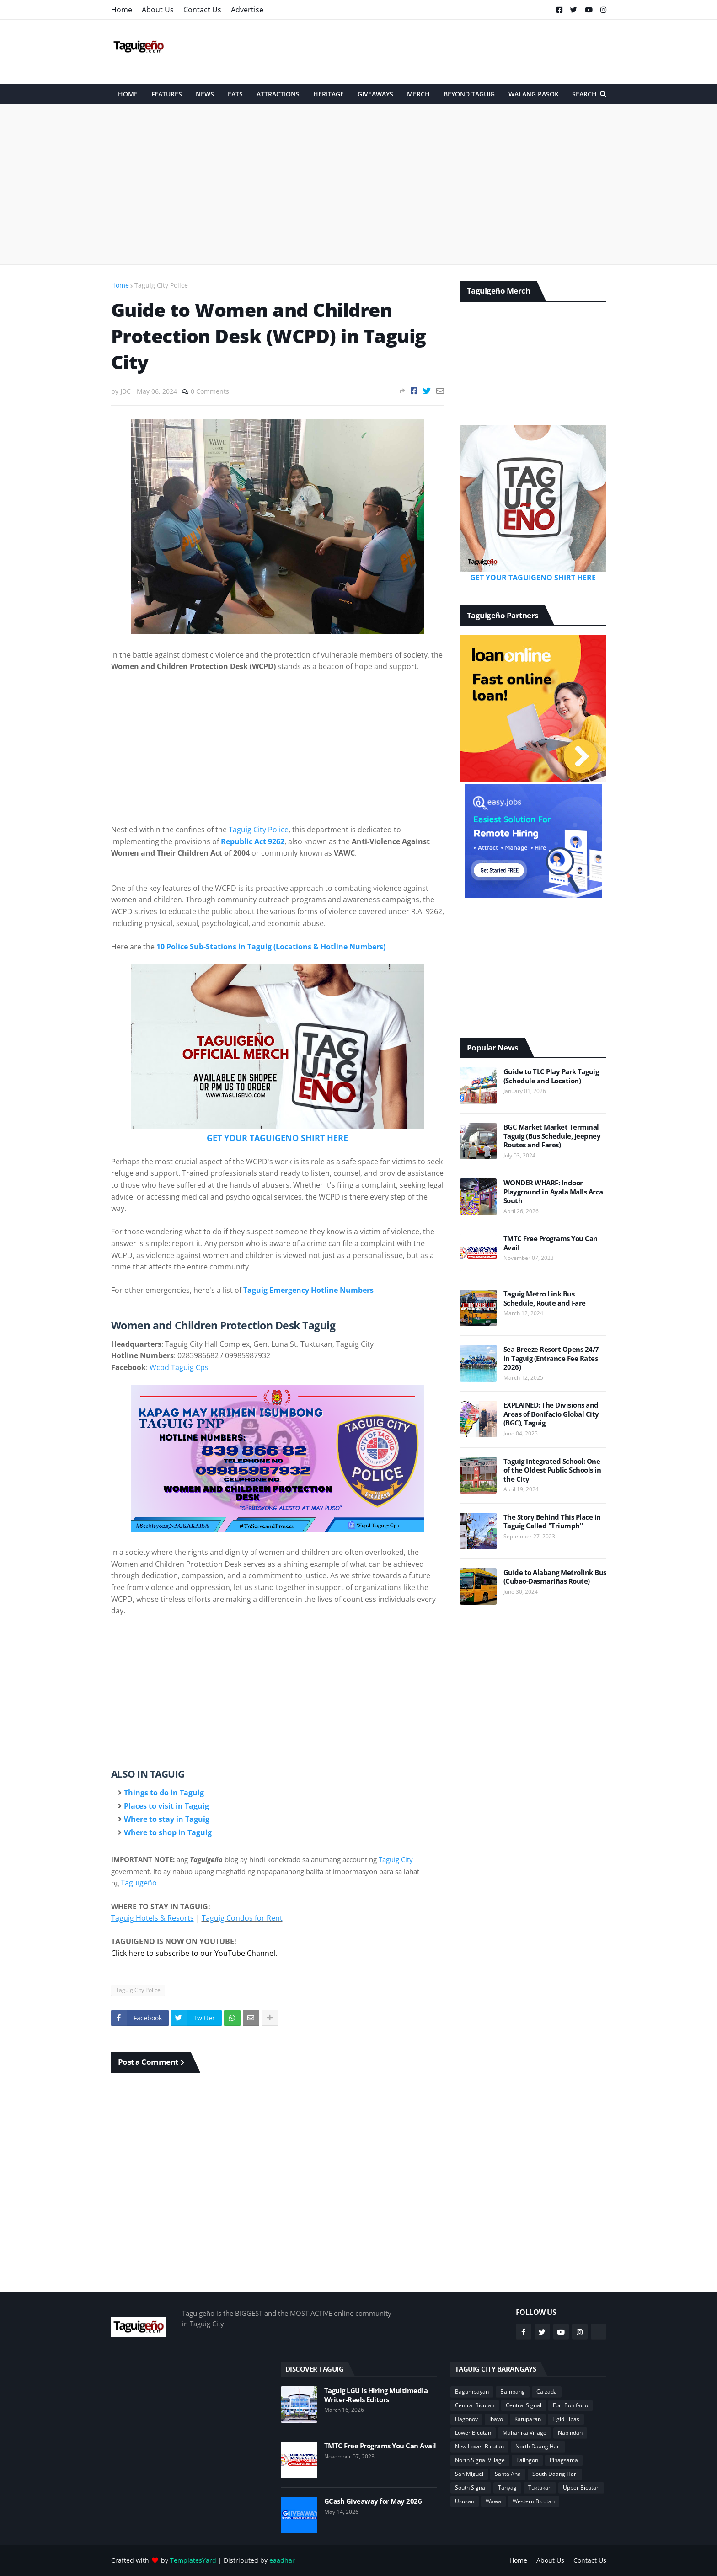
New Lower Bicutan (479, 2446)
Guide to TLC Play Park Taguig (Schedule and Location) (551, 1076)
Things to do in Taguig (164, 1793)
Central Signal (523, 2405)
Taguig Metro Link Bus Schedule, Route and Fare (544, 1298)
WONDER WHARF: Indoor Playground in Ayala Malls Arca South (553, 1191)
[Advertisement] (439, 51)
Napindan (570, 2433)
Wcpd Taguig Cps (179, 1367)
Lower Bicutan (473, 2433)
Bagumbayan (472, 2391)
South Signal (471, 2487)
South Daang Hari (555, 2474)
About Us (158, 10)
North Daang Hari (538, 2446)
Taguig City (396, 1859)
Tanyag (507, 2487)
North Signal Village (480, 2460)
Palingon (527, 2460)
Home (121, 10)
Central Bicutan (474, 2405)
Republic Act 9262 (252, 841)
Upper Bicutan (581, 2487)
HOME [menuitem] (128, 94)
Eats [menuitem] (235, 94)
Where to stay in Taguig (166, 1819)
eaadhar (282, 2560)
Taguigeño (139, 1883)
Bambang (512, 2391)
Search (584, 94)
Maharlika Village (524, 2433)
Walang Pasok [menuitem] (533, 94)
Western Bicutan (534, 2501)
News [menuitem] (205, 94)
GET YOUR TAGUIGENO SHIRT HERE (277, 1137)
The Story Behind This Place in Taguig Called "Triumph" (552, 1522)
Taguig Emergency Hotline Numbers (308, 1290)
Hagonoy (466, 2419)
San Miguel (469, 2474)
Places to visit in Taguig (166, 1806)
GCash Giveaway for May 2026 (373, 2501)
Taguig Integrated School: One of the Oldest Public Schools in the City (552, 1470)
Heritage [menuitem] (328, 94)
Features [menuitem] (166, 94)
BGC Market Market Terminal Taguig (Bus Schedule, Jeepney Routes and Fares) (552, 1136)
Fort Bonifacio (570, 2405)
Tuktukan (539, 2487)
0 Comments (210, 391)
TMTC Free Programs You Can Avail (550, 1243)
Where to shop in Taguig (168, 1832)
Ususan (464, 2501)
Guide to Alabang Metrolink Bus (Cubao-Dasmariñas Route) (554, 1577)
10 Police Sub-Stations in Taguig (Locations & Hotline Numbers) (270, 947)
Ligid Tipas (565, 2419)
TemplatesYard (193, 2560)
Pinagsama (564, 2460)
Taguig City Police (161, 285)
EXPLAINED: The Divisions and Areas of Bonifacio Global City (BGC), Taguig (551, 1414)
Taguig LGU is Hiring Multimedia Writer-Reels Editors (376, 2395)
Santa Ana (508, 2474)
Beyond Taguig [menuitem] (469, 94)
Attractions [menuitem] (278, 94)
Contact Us (202, 10)
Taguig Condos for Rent (242, 1918)
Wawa (493, 2501)
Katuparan (527, 2419)
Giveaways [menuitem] (375, 94)
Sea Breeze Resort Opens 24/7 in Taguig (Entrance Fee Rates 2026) (551, 1358)
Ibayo (496, 2419)
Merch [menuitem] (418, 94)
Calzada (546, 2391)
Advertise (247, 10)
